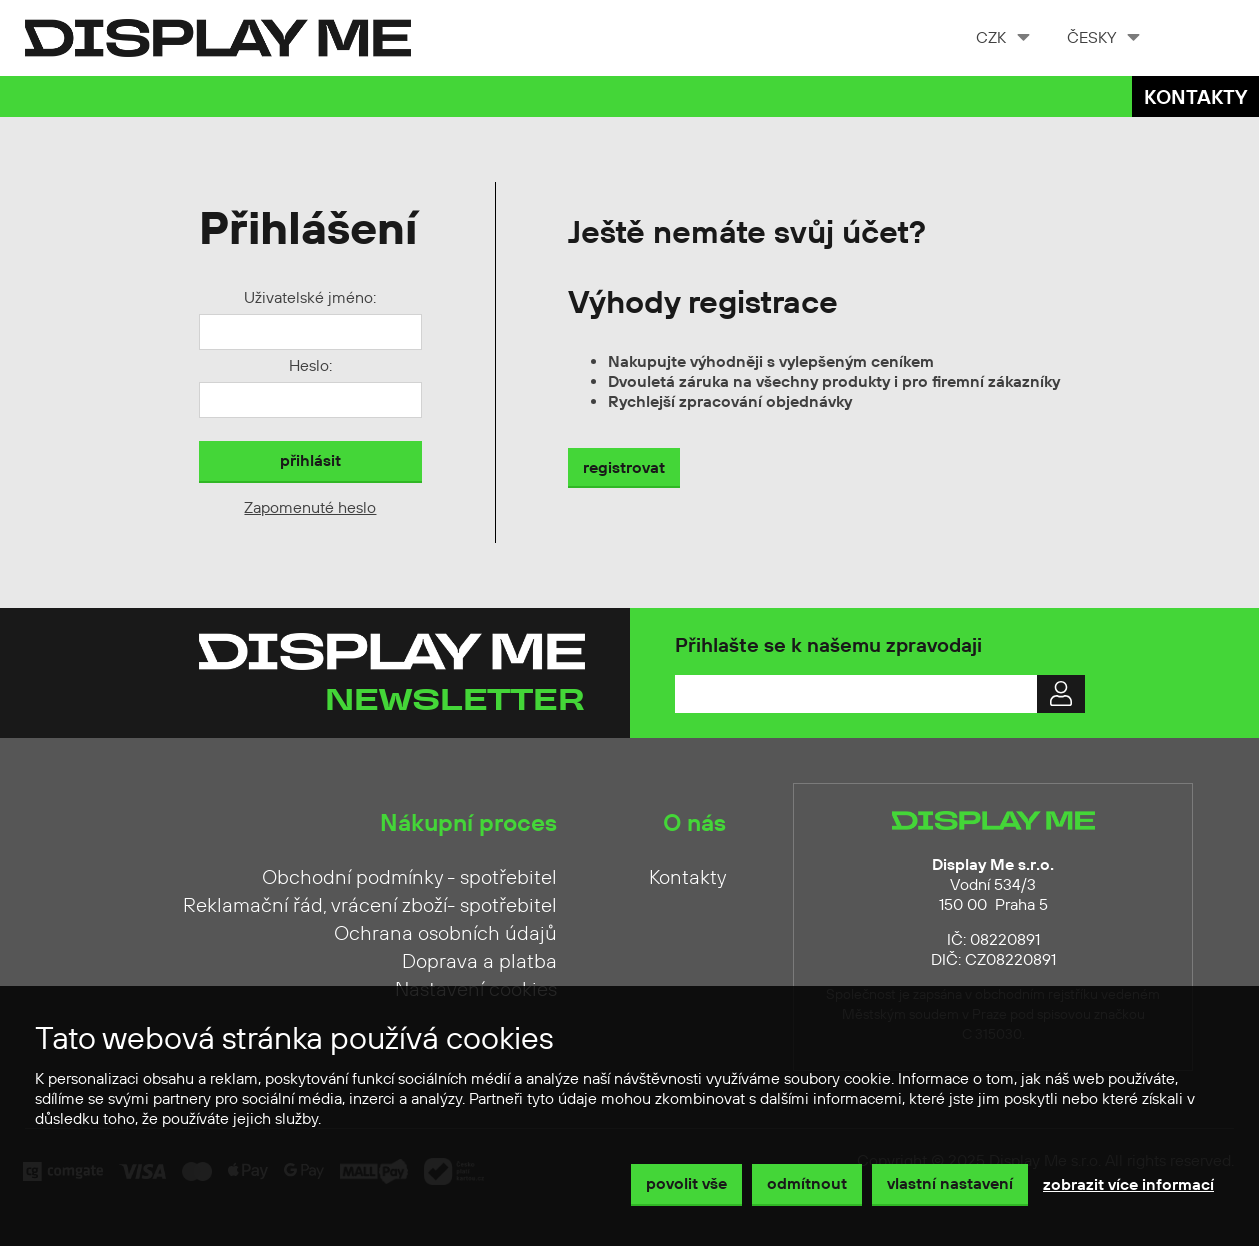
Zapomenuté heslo (310, 508)
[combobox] (1001, 38)
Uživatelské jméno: (310, 298)
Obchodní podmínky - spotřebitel (409, 878)
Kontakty (1195, 98)
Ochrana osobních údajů (445, 934)
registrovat (624, 468)
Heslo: (310, 366)
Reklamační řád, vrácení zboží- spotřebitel (370, 906)
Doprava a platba (479, 962)
